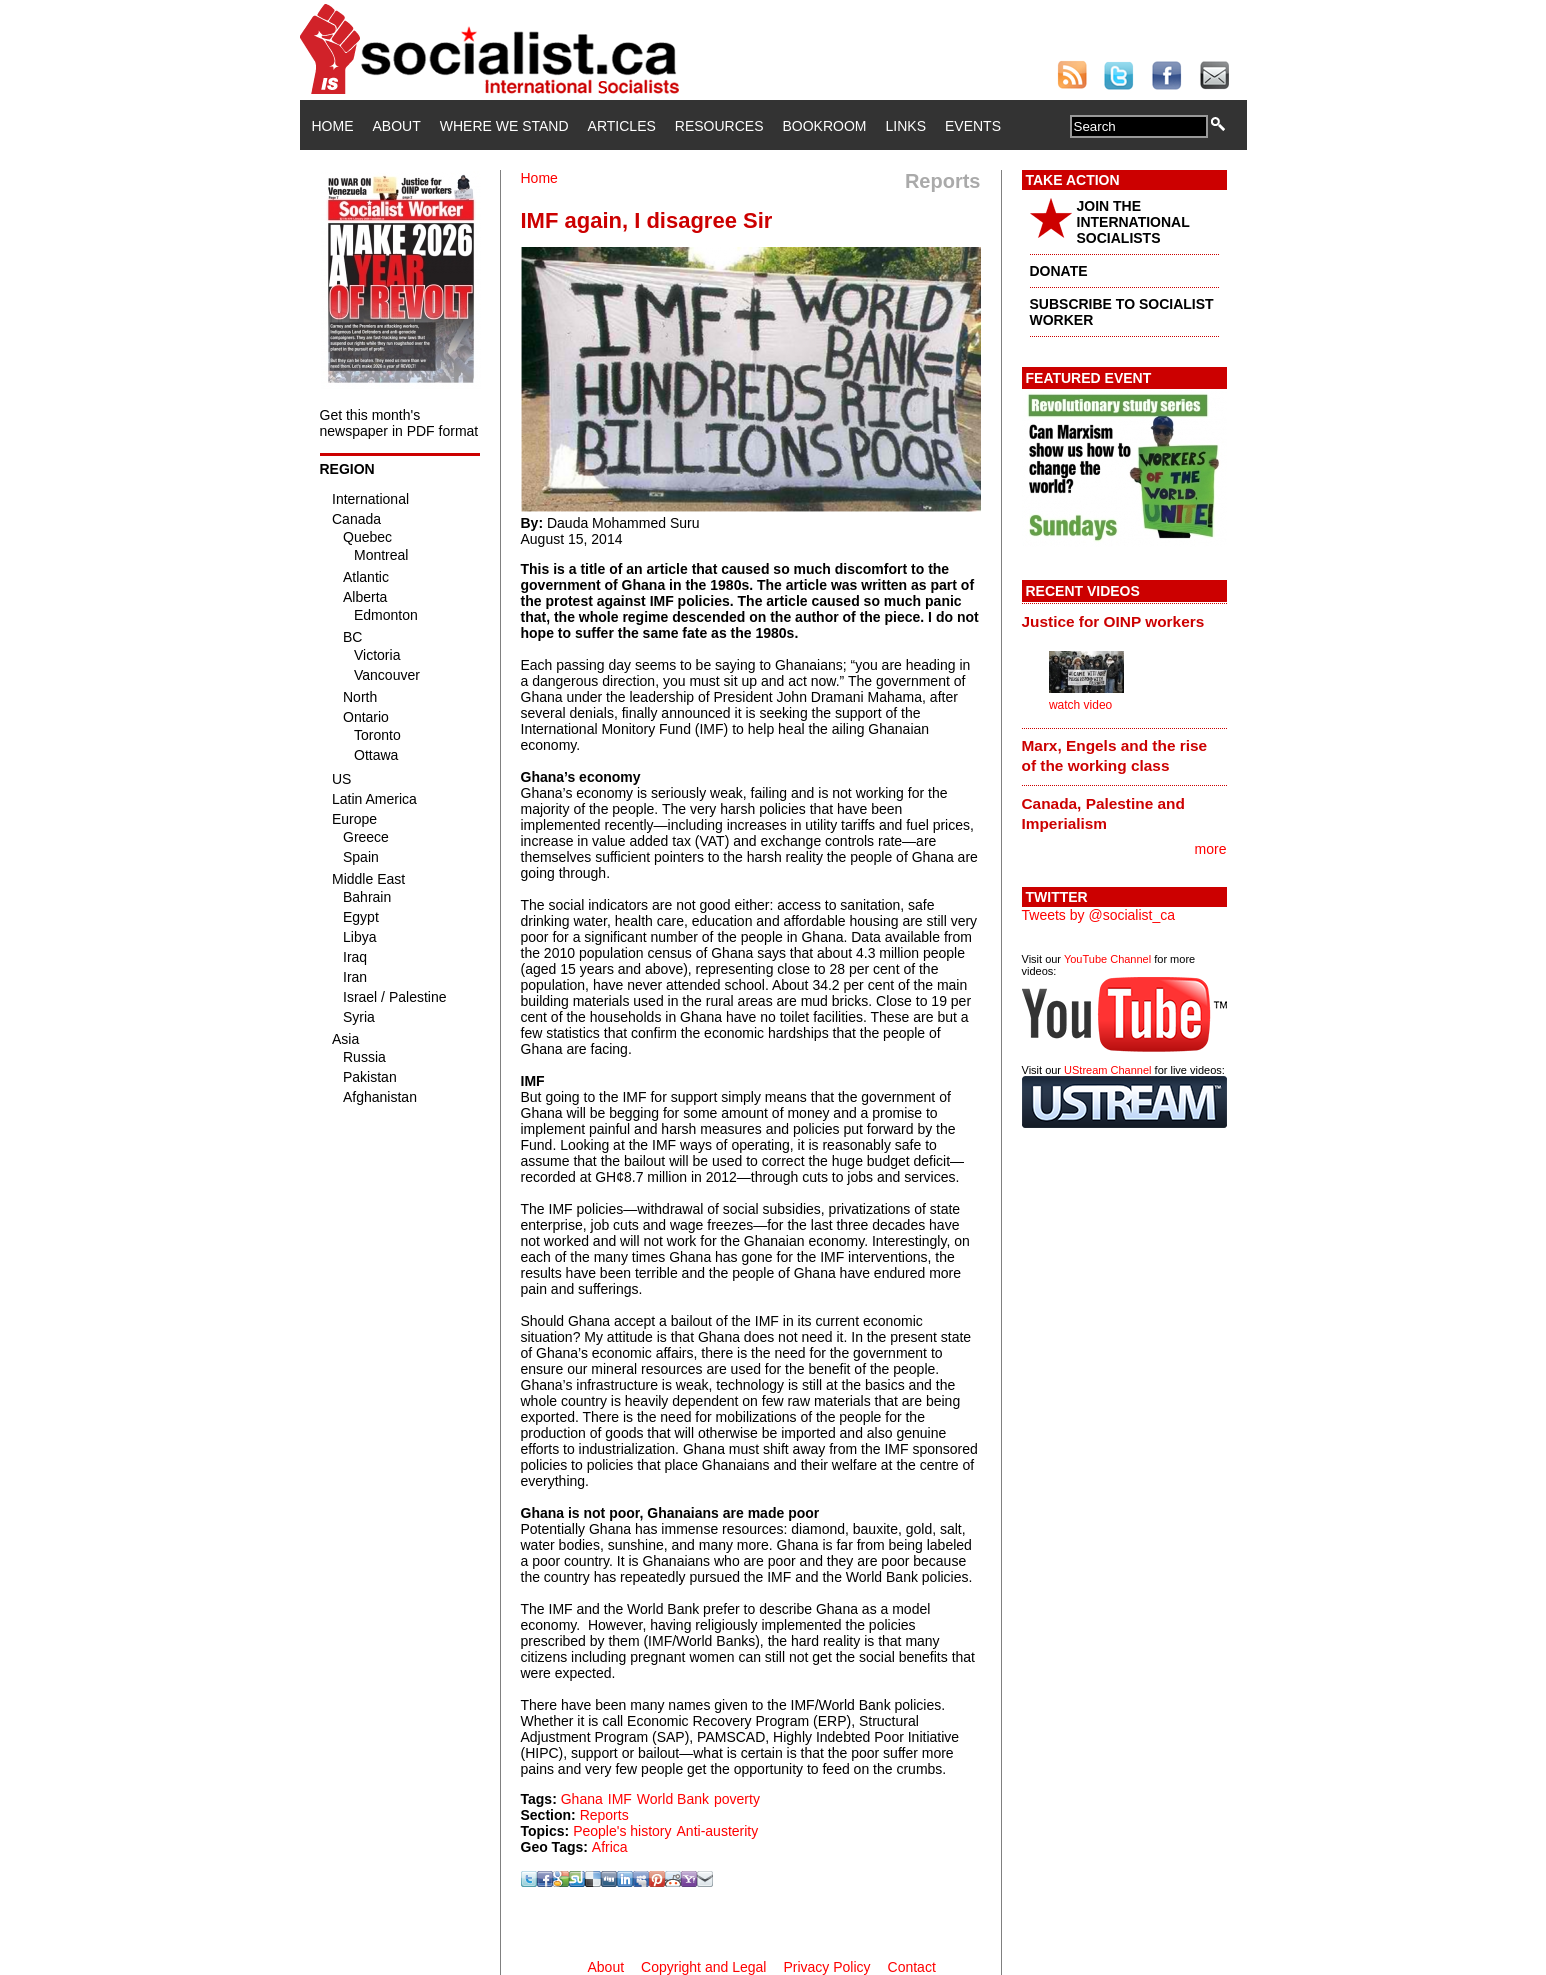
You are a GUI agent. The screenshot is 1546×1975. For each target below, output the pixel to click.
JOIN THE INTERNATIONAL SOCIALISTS (1133, 222)
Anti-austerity (718, 1831)
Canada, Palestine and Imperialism (1103, 813)
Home (333, 126)
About (397, 126)
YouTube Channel (1107, 959)
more (1211, 849)
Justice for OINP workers (1113, 621)
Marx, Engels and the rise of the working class (1115, 755)
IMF (620, 1799)
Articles (622, 126)
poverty (737, 1799)
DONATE (1059, 271)
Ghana (582, 1799)
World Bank (673, 1799)
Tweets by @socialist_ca (1099, 915)
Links (906, 126)
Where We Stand (504, 126)
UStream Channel (1107, 1070)
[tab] (1124, 621)
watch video (1080, 705)
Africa (610, 1847)
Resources (719, 126)
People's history (622, 1831)
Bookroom (825, 126)
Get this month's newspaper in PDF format (399, 423)
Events (973, 126)
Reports (604, 1815)
